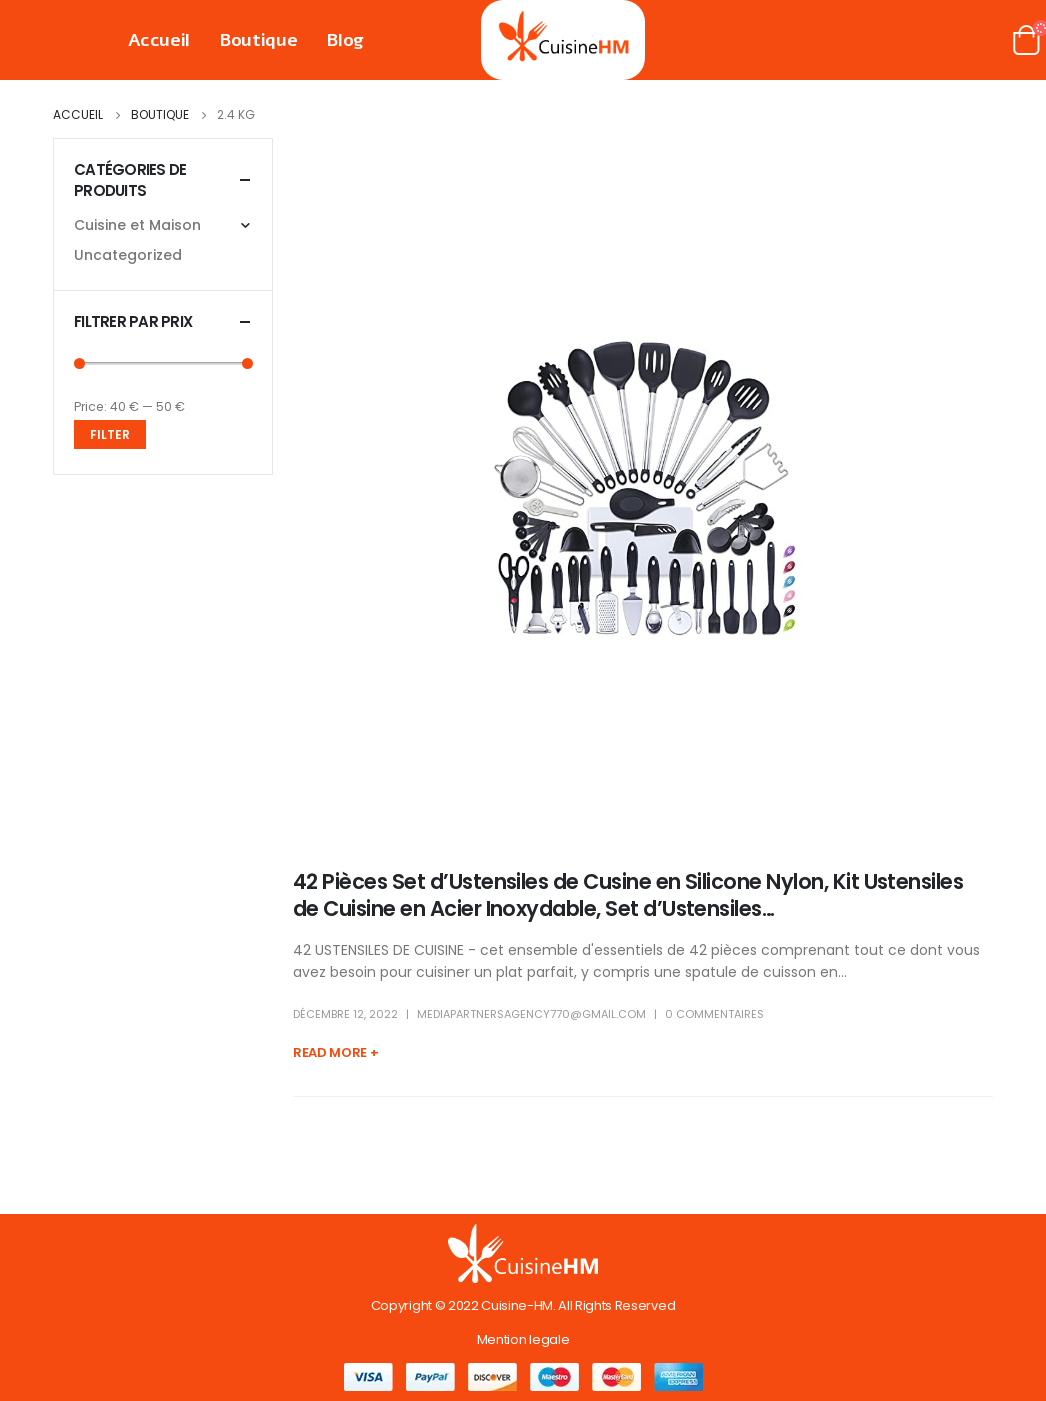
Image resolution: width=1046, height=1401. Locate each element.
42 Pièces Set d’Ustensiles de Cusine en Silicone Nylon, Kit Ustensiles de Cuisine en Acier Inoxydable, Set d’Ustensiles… (628, 895)
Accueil (159, 40)
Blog (345, 40)
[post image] (643, 488)
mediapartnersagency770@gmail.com (531, 1014)
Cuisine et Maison (137, 225)
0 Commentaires (714, 1014)
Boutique (258, 40)
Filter (110, 434)
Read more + (335, 1052)
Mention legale (523, 1339)
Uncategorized (128, 255)
